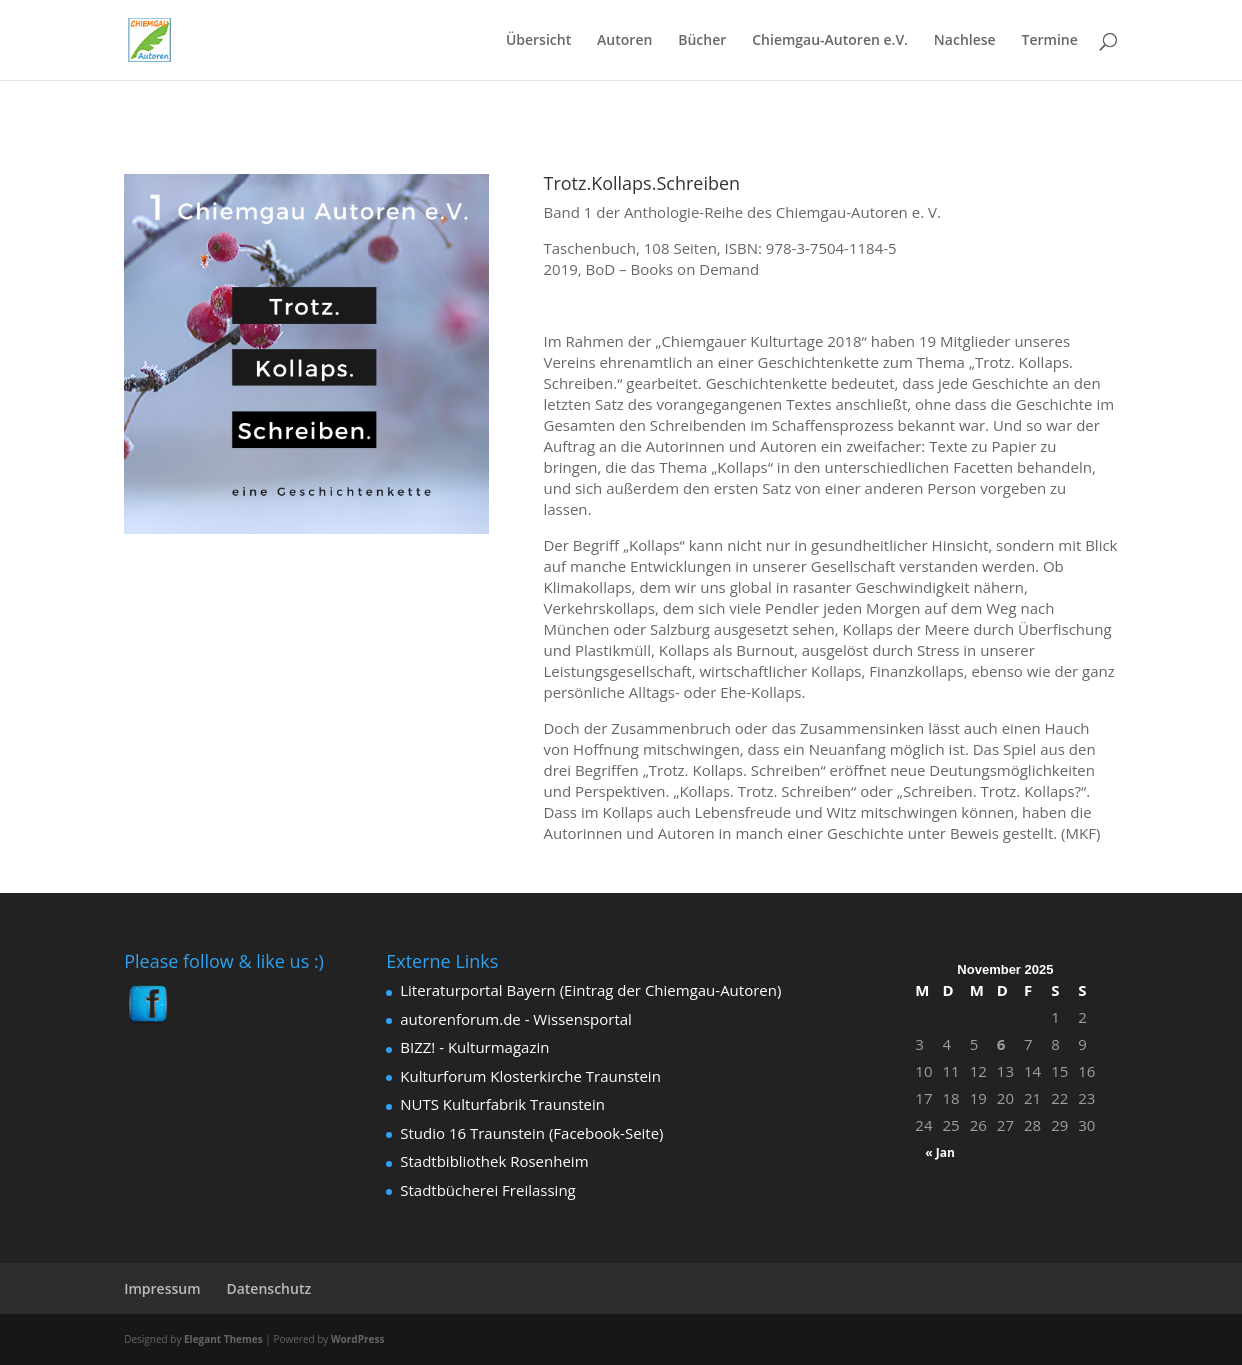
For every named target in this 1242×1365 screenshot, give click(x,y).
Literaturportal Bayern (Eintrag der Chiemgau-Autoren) (590, 990)
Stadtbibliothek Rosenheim (494, 1161)
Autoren (624, 41)
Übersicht (538, 41)
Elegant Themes (223, 1339)
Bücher (702, 41)
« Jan (940, 1152)
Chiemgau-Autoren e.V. (830, 41)
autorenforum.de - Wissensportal (516, 1019)
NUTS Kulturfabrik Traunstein (502, 1104)
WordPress (357, 1339)
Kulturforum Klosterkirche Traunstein (530, 1076)
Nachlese (965, 41)
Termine (1050, 41)
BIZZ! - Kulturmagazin (474, 1047)
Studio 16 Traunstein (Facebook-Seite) (531, 1133)
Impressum (162, 1288)
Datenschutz (268, 1288)
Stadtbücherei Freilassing (487, 1190)
